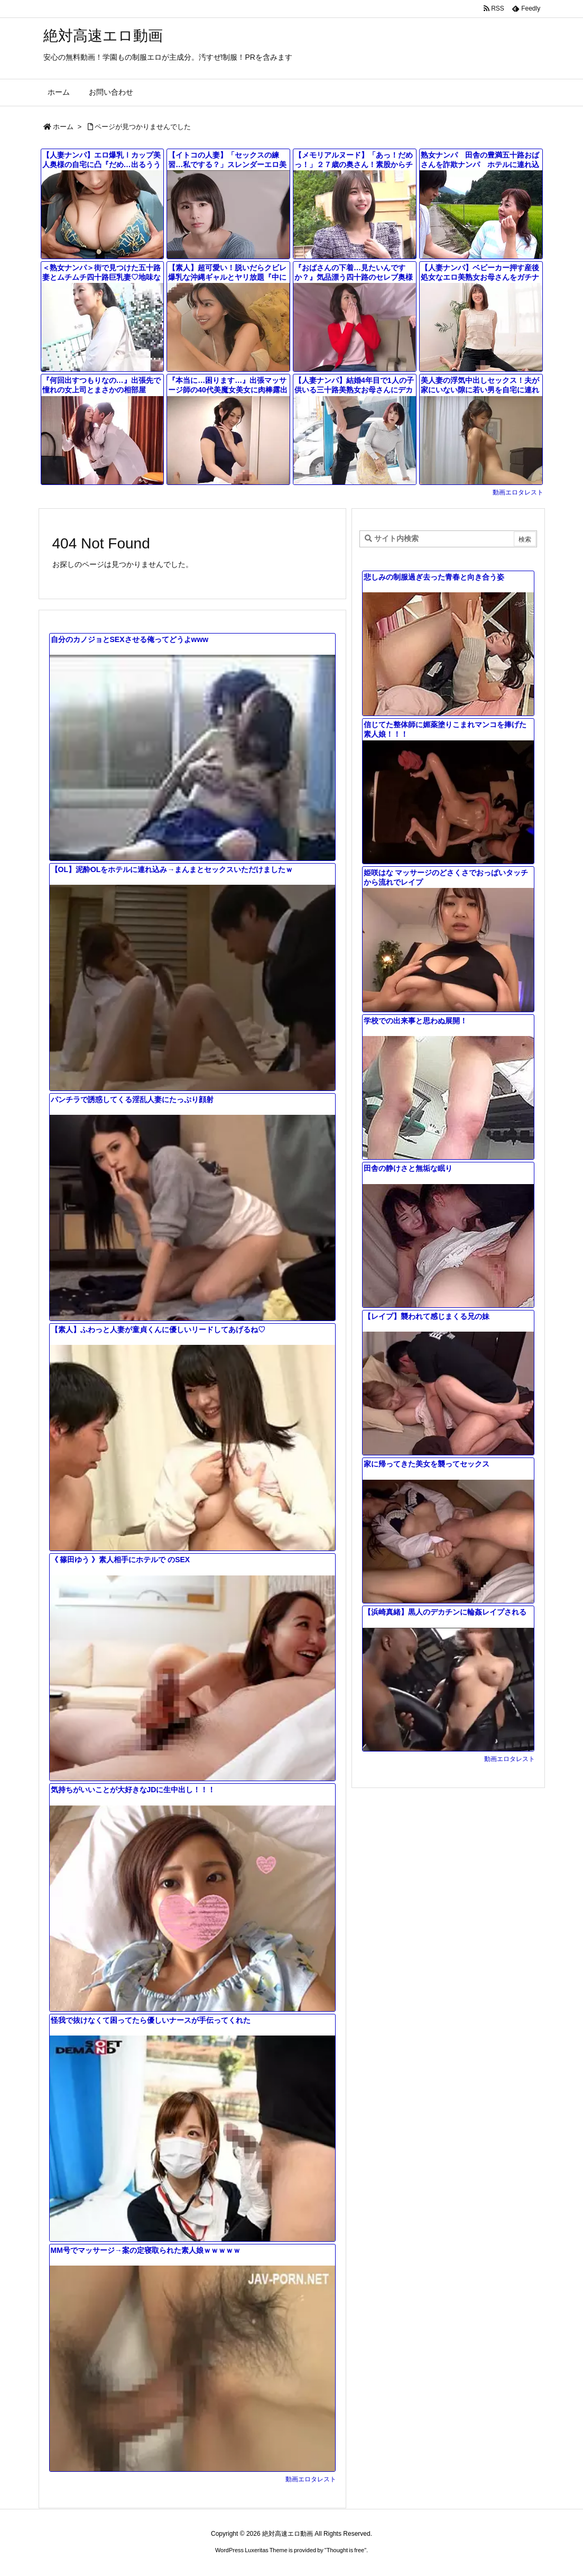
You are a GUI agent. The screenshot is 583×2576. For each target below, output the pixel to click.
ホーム (63, 127)
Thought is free (345, 2550)
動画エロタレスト (518, 492)
